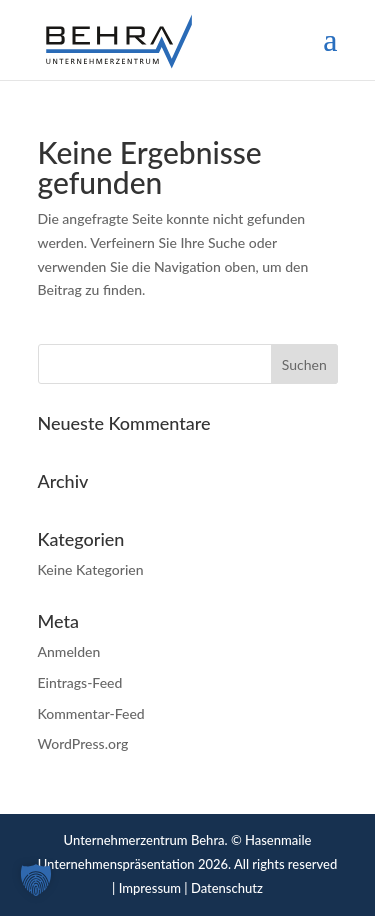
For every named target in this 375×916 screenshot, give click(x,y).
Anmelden (69, 651)
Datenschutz (227, 888)
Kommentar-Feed (91, 713)
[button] (36, 880)
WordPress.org (83, 743)
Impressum (150, 888)
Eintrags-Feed (80, 682)
